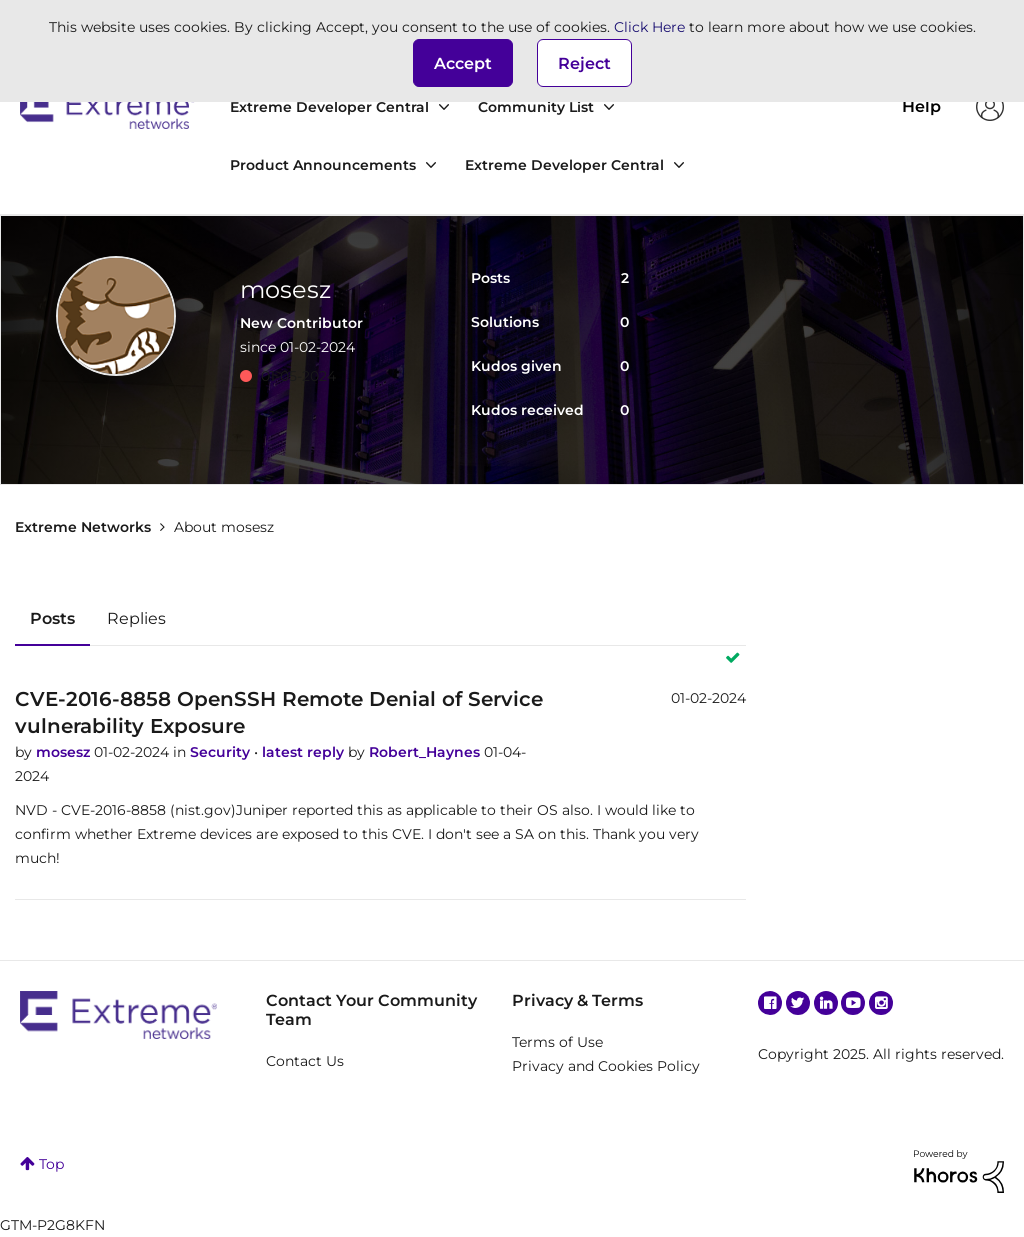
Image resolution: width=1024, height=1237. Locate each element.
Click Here (649, 27)
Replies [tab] (136, 618)
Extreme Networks (107, 107)
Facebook (770, 1003)
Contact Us (305, 1061)
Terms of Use (557, 1042)
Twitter (798, 1003)
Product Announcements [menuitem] (323, 165)
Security (222, 752)
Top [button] (51, 1164)
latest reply (305, 752)
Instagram (881, 1003)
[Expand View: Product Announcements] (431, 165)
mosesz (65, 752)
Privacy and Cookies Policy (606, 1066)
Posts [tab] (52, 618)
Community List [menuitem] (536, 107)
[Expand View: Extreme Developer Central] (444, 107)
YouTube (853, 1003)
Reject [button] (584, 63)
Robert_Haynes (426, 752)
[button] (463, 63)
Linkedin (826, 1003)
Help (921, 106)
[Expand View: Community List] (609, 107)
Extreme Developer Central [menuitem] (329, 107)
